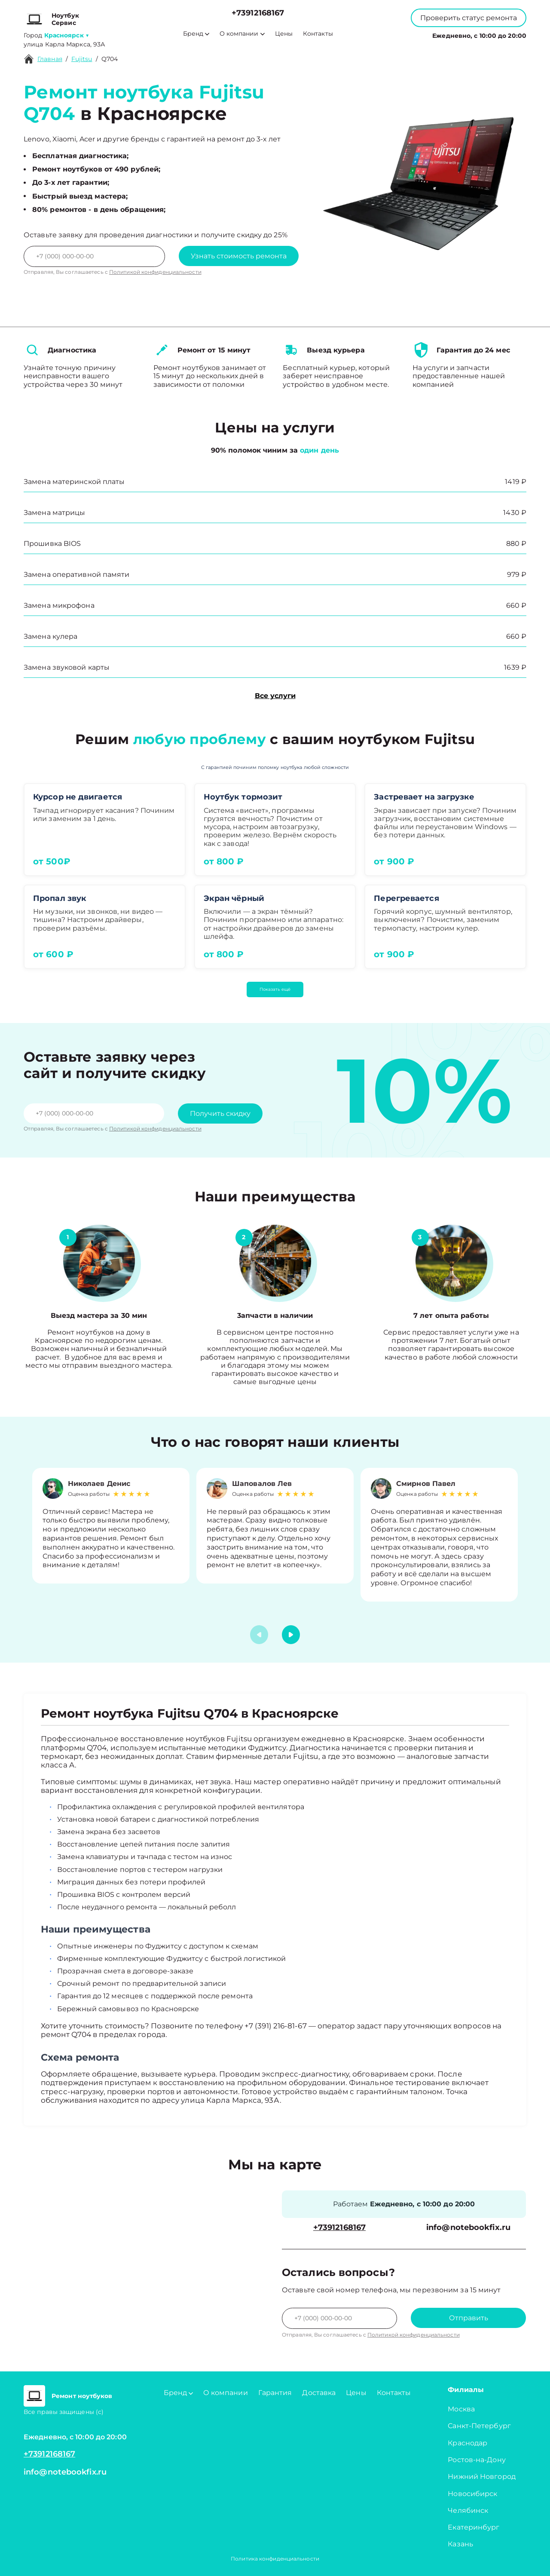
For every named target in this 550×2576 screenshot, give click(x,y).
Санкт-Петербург (479, 2426)
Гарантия (275, 2393)
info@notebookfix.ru (468, 2227)
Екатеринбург (473, 2527)
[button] (291, 1634)
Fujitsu (81, 59)
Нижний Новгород (482, 2476)
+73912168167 (258, 13)
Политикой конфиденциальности (155, 272)
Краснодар (467, 2443)
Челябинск (468, 2510)
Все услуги (275, 696)
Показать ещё (275, 989)
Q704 (109, 59)
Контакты (318, 33)
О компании (242, 33)
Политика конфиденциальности (275, 2558)
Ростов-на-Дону (476, 2460)
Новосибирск (472, 2494)
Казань (460, 2544)
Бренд (196, 33)
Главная (49, 59)
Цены (284, 33)
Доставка (319, 2393)
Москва (461, 2409)
